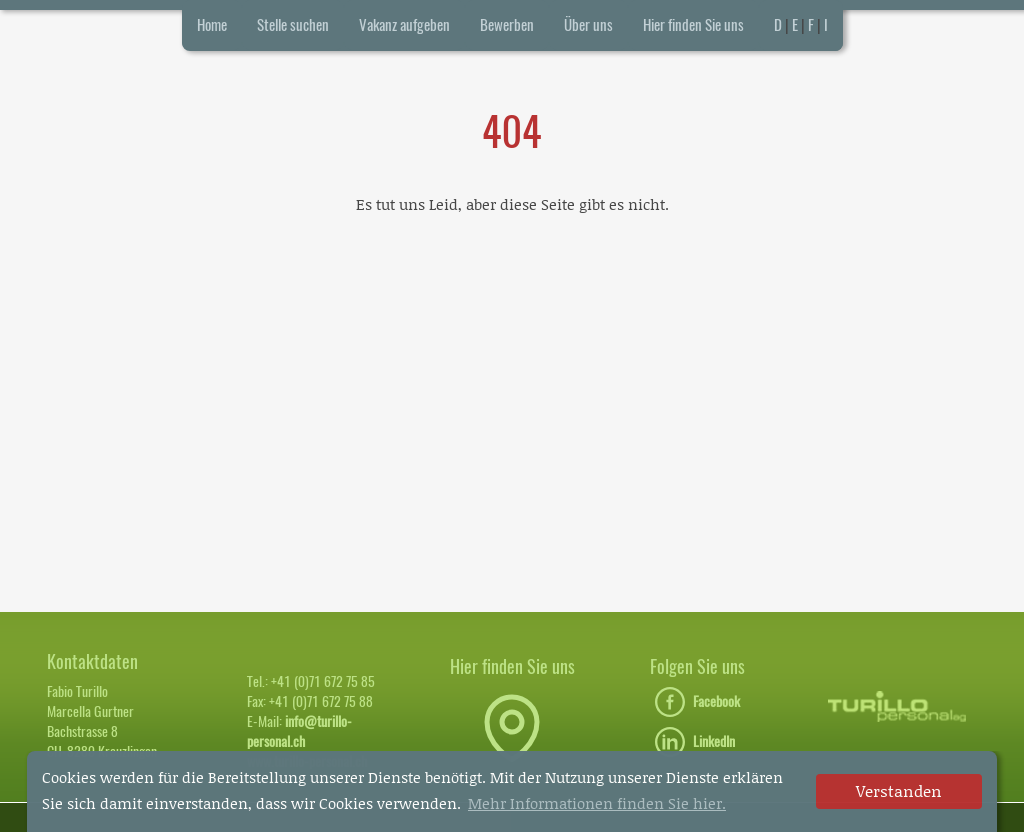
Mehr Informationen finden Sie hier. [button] (597, 803)
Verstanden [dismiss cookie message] (899, 790)
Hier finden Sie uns (693, 25)
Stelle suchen (293, 25)
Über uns (588, 25)
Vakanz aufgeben (404, 25)
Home (212, 25)
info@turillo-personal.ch (299, 731)
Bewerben (507, 25)
